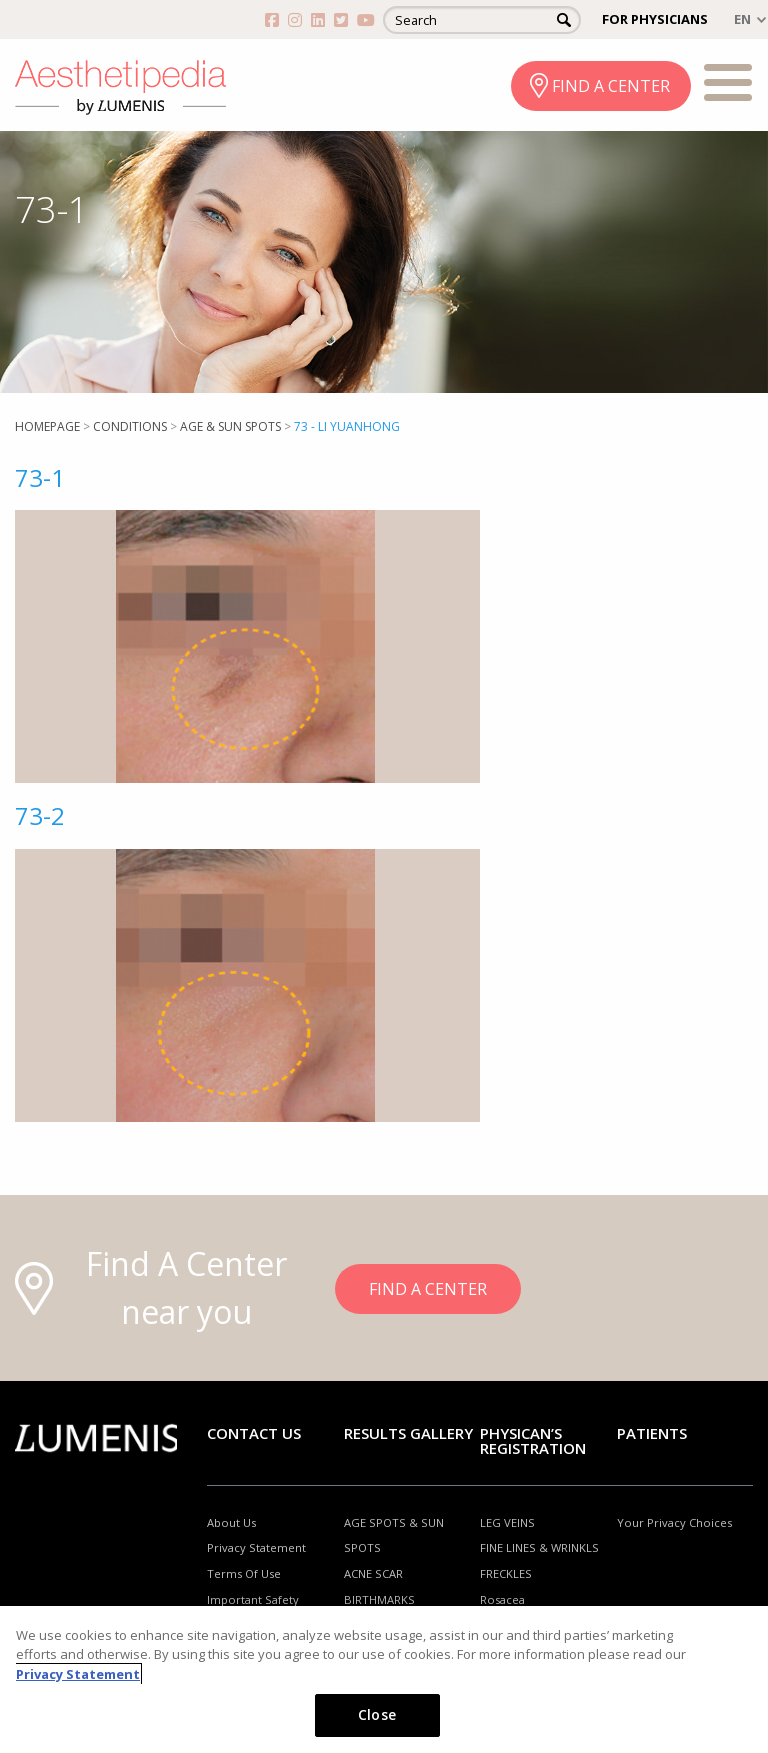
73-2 (40, 815)
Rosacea (502, 1599)
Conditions (130, 426)
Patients (652, 1433)
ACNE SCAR (373, 1573)
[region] (384, 1679)
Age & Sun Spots (230, 426)
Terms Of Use (244, 1573)
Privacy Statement (256, 1547)
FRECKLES (506, 1573)
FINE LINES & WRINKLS (539, 1547)
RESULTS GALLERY (408, 1433)
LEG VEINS (507, 1522)
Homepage (47, 426)
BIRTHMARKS (379, 1599)
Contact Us (254, 1433)
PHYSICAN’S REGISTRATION (533, 1440)
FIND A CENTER (611, 86)
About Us (231, 1522)
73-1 (40, 477)
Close (377, 1714)
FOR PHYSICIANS (655, 19)
